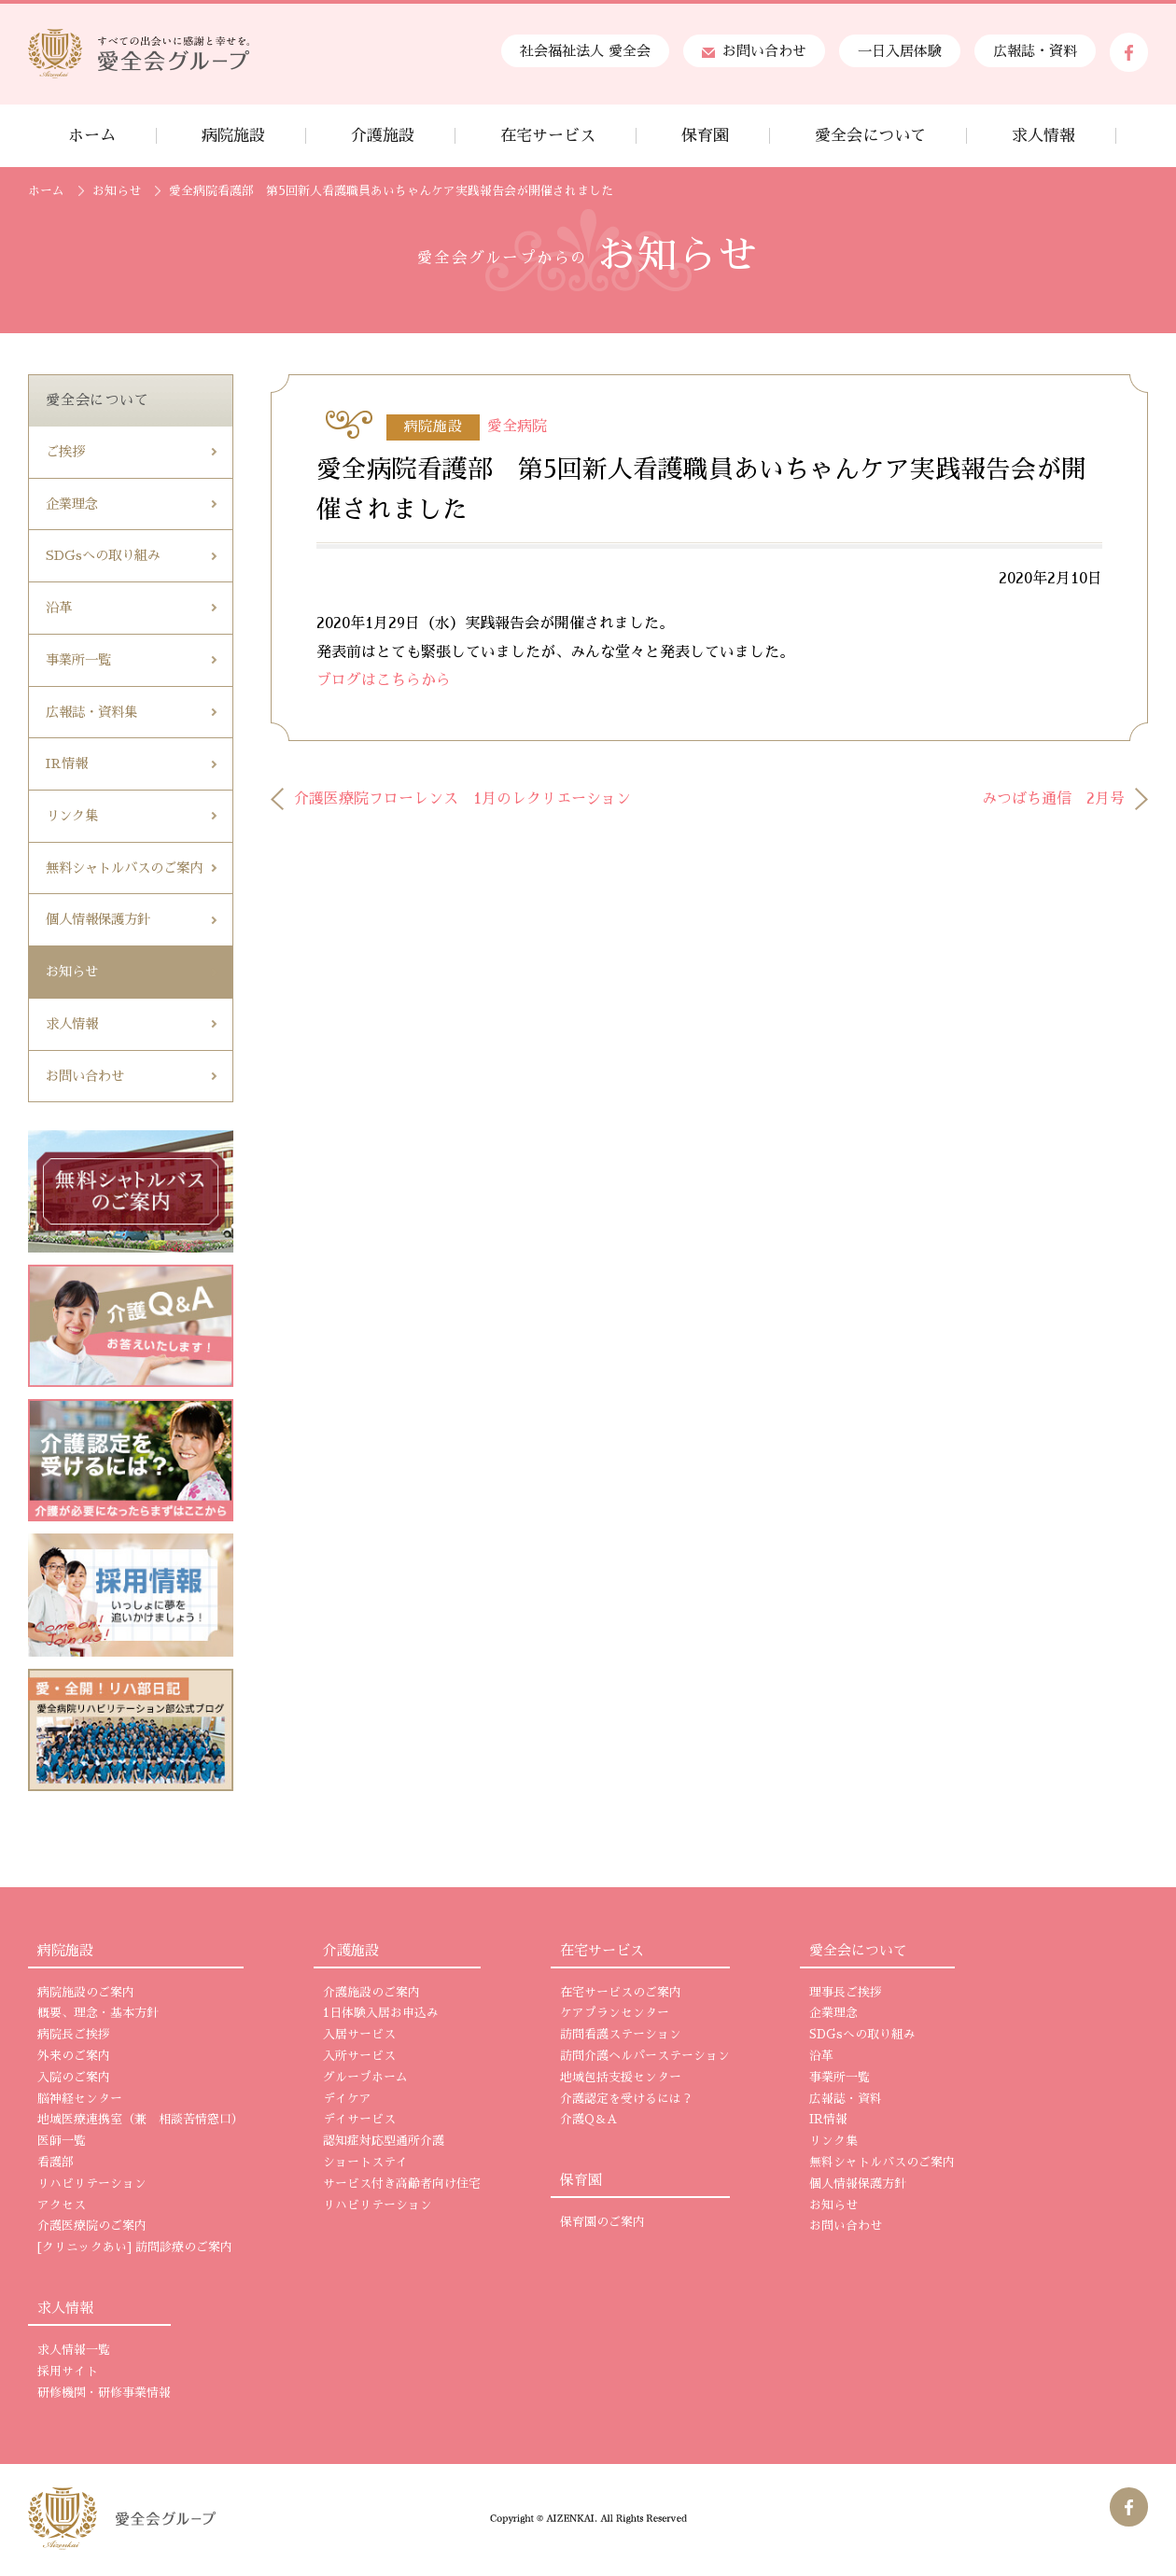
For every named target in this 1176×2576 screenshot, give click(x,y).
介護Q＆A (588, 2119)
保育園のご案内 (602, 2222)
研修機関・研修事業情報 (104, 2393)
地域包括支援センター (620, 2077)
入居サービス (359, 2034)
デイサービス (359, 2119)
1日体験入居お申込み (381, 2013)
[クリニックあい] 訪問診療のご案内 (134, 2247)
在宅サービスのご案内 (620, 1992)
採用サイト (67, 2371)
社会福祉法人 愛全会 (585, 51)
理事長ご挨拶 (845, 1992)
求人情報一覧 (73, 2350)
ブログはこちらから (383, 680)
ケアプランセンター (614, 2013)
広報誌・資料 (1035, 51)
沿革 (59, 607)
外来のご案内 (73, 2056)
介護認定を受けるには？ (626, 2099)
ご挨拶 (65, 451)
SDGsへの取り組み (103, 555)
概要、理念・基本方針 (98, 2013)
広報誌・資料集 (91, 712)
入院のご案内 (73, 2077)
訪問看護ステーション (620, 2034)
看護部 (55, 2162)
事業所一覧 (78, 659)
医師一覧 (61, 2141)
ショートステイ (365, 2162)
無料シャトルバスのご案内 (124, 868)
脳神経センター (79, 2099)
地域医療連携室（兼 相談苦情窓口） (140, 2119)
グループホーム (365, 2077)
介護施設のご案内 (371, 1992)
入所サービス (359, 2056)
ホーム (46, 191)
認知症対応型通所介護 (383, 2141)
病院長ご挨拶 (73, 2034)
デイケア (347, 2099)
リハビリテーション (92, 2184)
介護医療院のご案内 (92, 2226)
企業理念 (72, 504)
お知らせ (116, 191)
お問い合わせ (754, 51)
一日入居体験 (900, 51)
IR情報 (67, 763)
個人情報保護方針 (98, 919)
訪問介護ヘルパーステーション (645, 2056)
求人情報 (72, 1023)
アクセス (61, 2205)
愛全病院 (517, 426)
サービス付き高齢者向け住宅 (402, 2184)
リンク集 (72, 815)
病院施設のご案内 (85, 1992)
